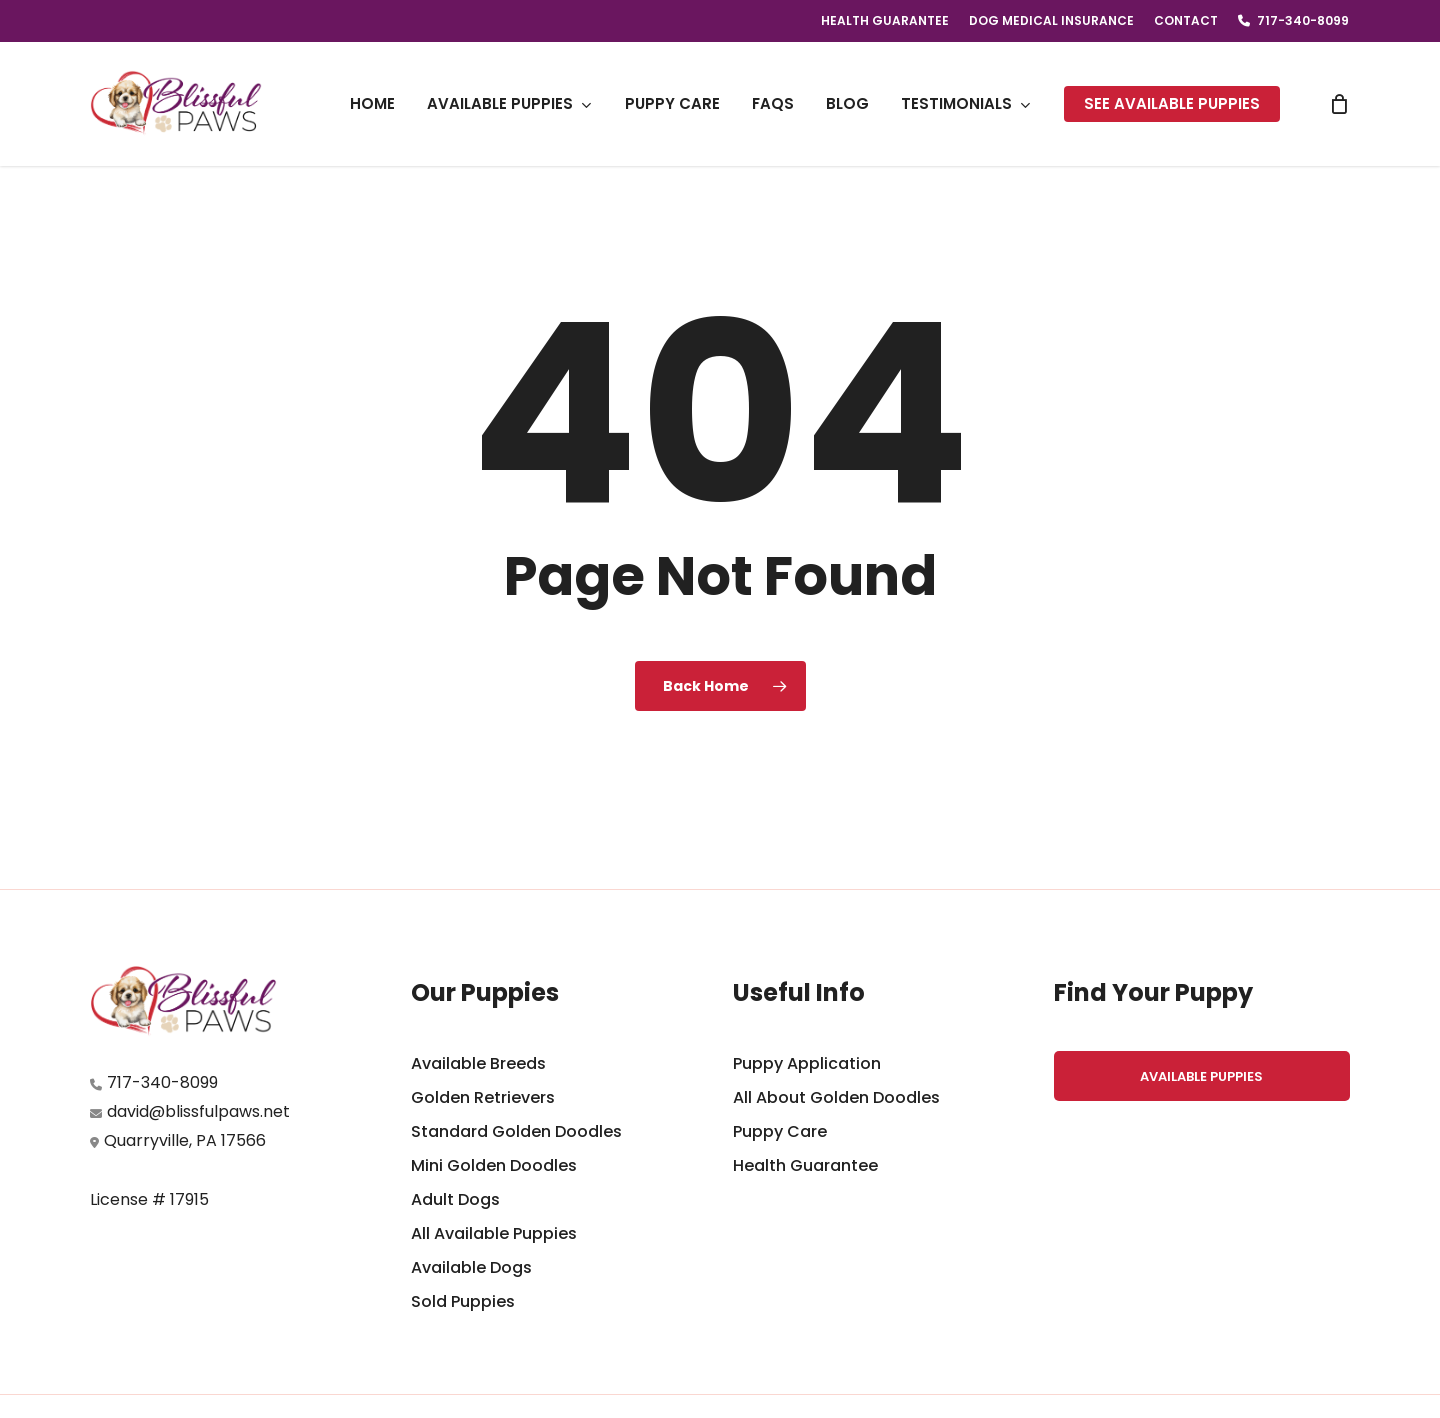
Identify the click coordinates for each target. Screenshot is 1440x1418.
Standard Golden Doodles (516, 1131)
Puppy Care (780, 1131)
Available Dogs (471, 1267)
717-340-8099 (162, 1082)
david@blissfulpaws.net (198, 1111)
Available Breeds (478, 1063)
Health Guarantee (805, 1165)
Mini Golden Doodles (494, 1165)
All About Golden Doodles (836, 1097)
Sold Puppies (463, 1301)
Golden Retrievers (483, 1097)
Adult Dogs (455, 1199)
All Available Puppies (494, 1233)
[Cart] (1339, 104)
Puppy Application (807, 1063)
